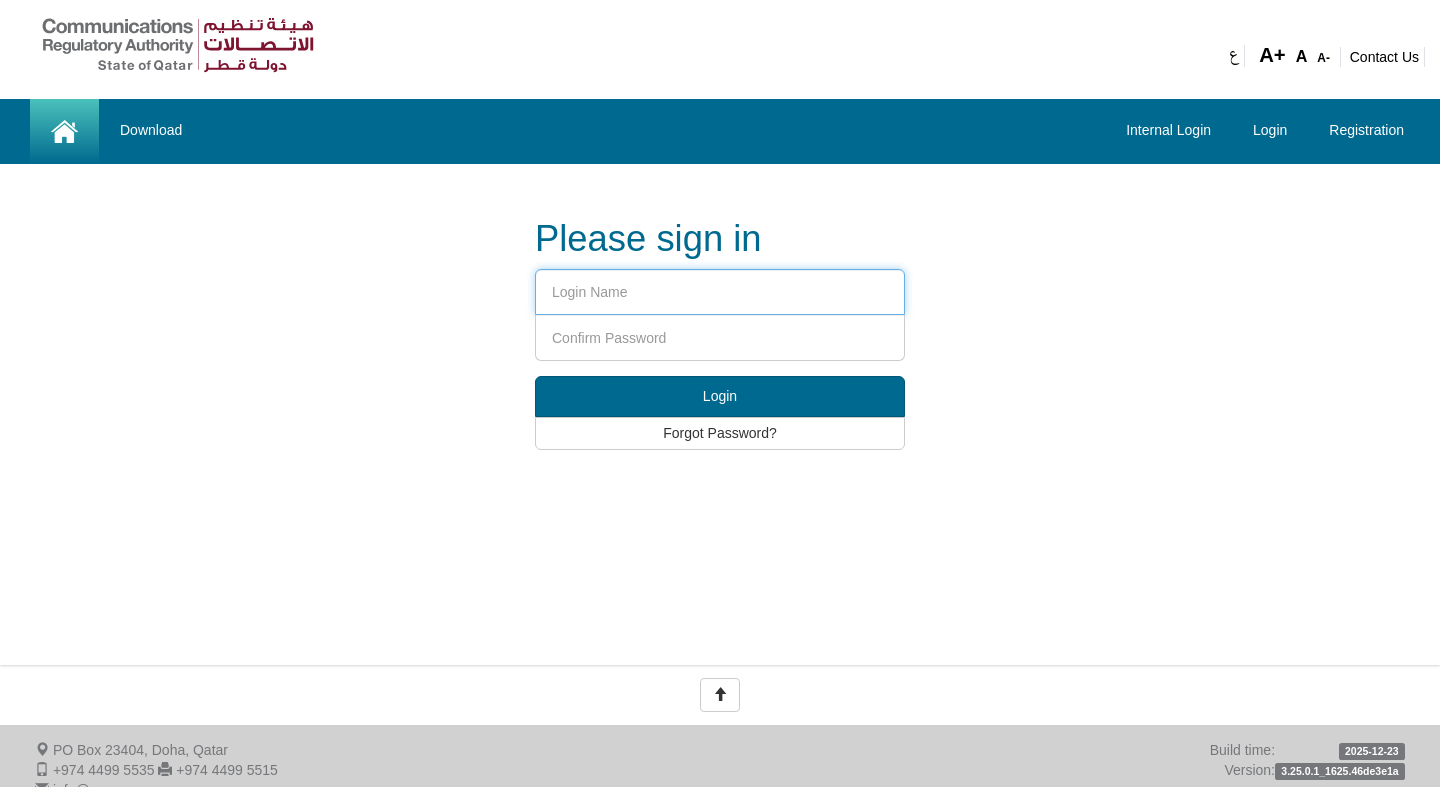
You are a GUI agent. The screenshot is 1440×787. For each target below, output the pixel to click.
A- (1323, 58)
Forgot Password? (720, 433)
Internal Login (1168, 130)
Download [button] (151, 130)
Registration (1366, 130)
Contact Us (1384, 57)
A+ (1272, 55)
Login (1270, 130)
